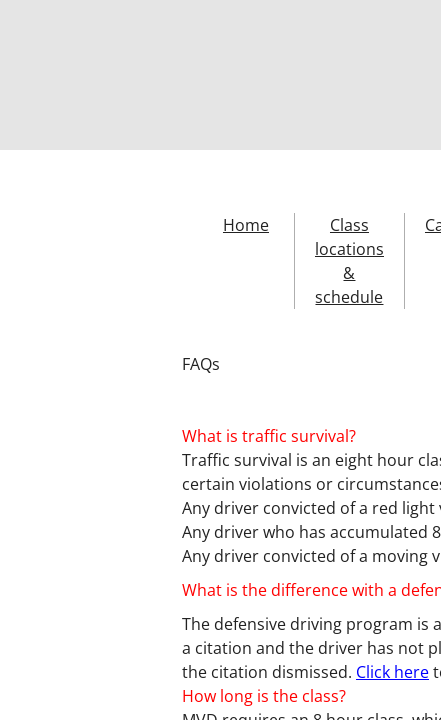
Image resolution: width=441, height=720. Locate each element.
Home (246, 225)
